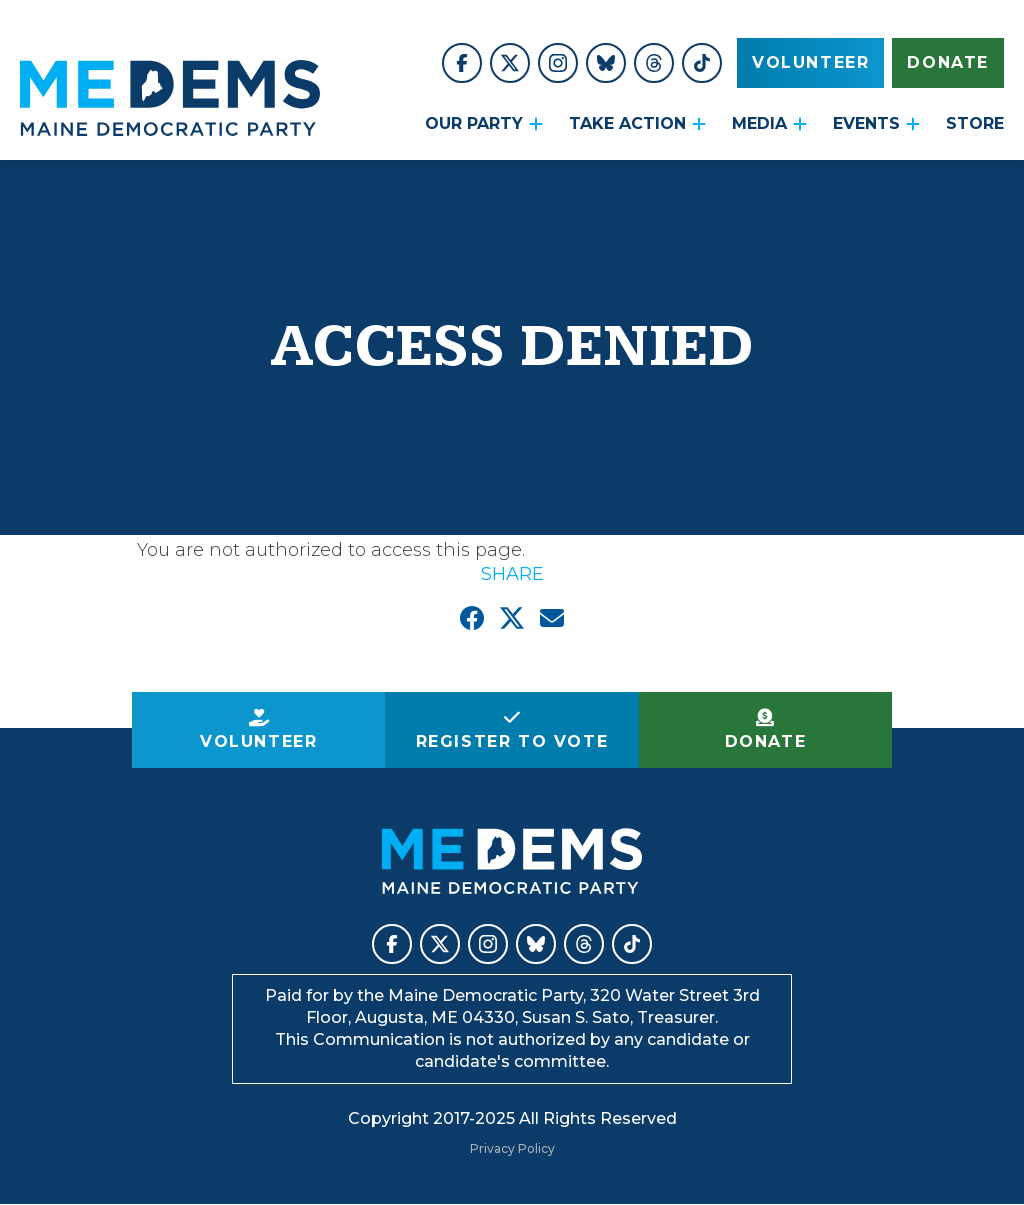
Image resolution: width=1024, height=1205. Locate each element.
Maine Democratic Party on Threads (654, 63)
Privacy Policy (512, 1148)
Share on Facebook (472, 618)
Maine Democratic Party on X (510, 63)
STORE (975, 123)
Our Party (474, 123)
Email (552, 618)
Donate (948, 62)
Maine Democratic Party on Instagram (558, 63)
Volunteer (810, 62)
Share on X (512, 618)
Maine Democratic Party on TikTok (702, 63)
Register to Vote (512, 741)
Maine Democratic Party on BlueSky (606, 63)
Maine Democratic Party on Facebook (462, 63)
